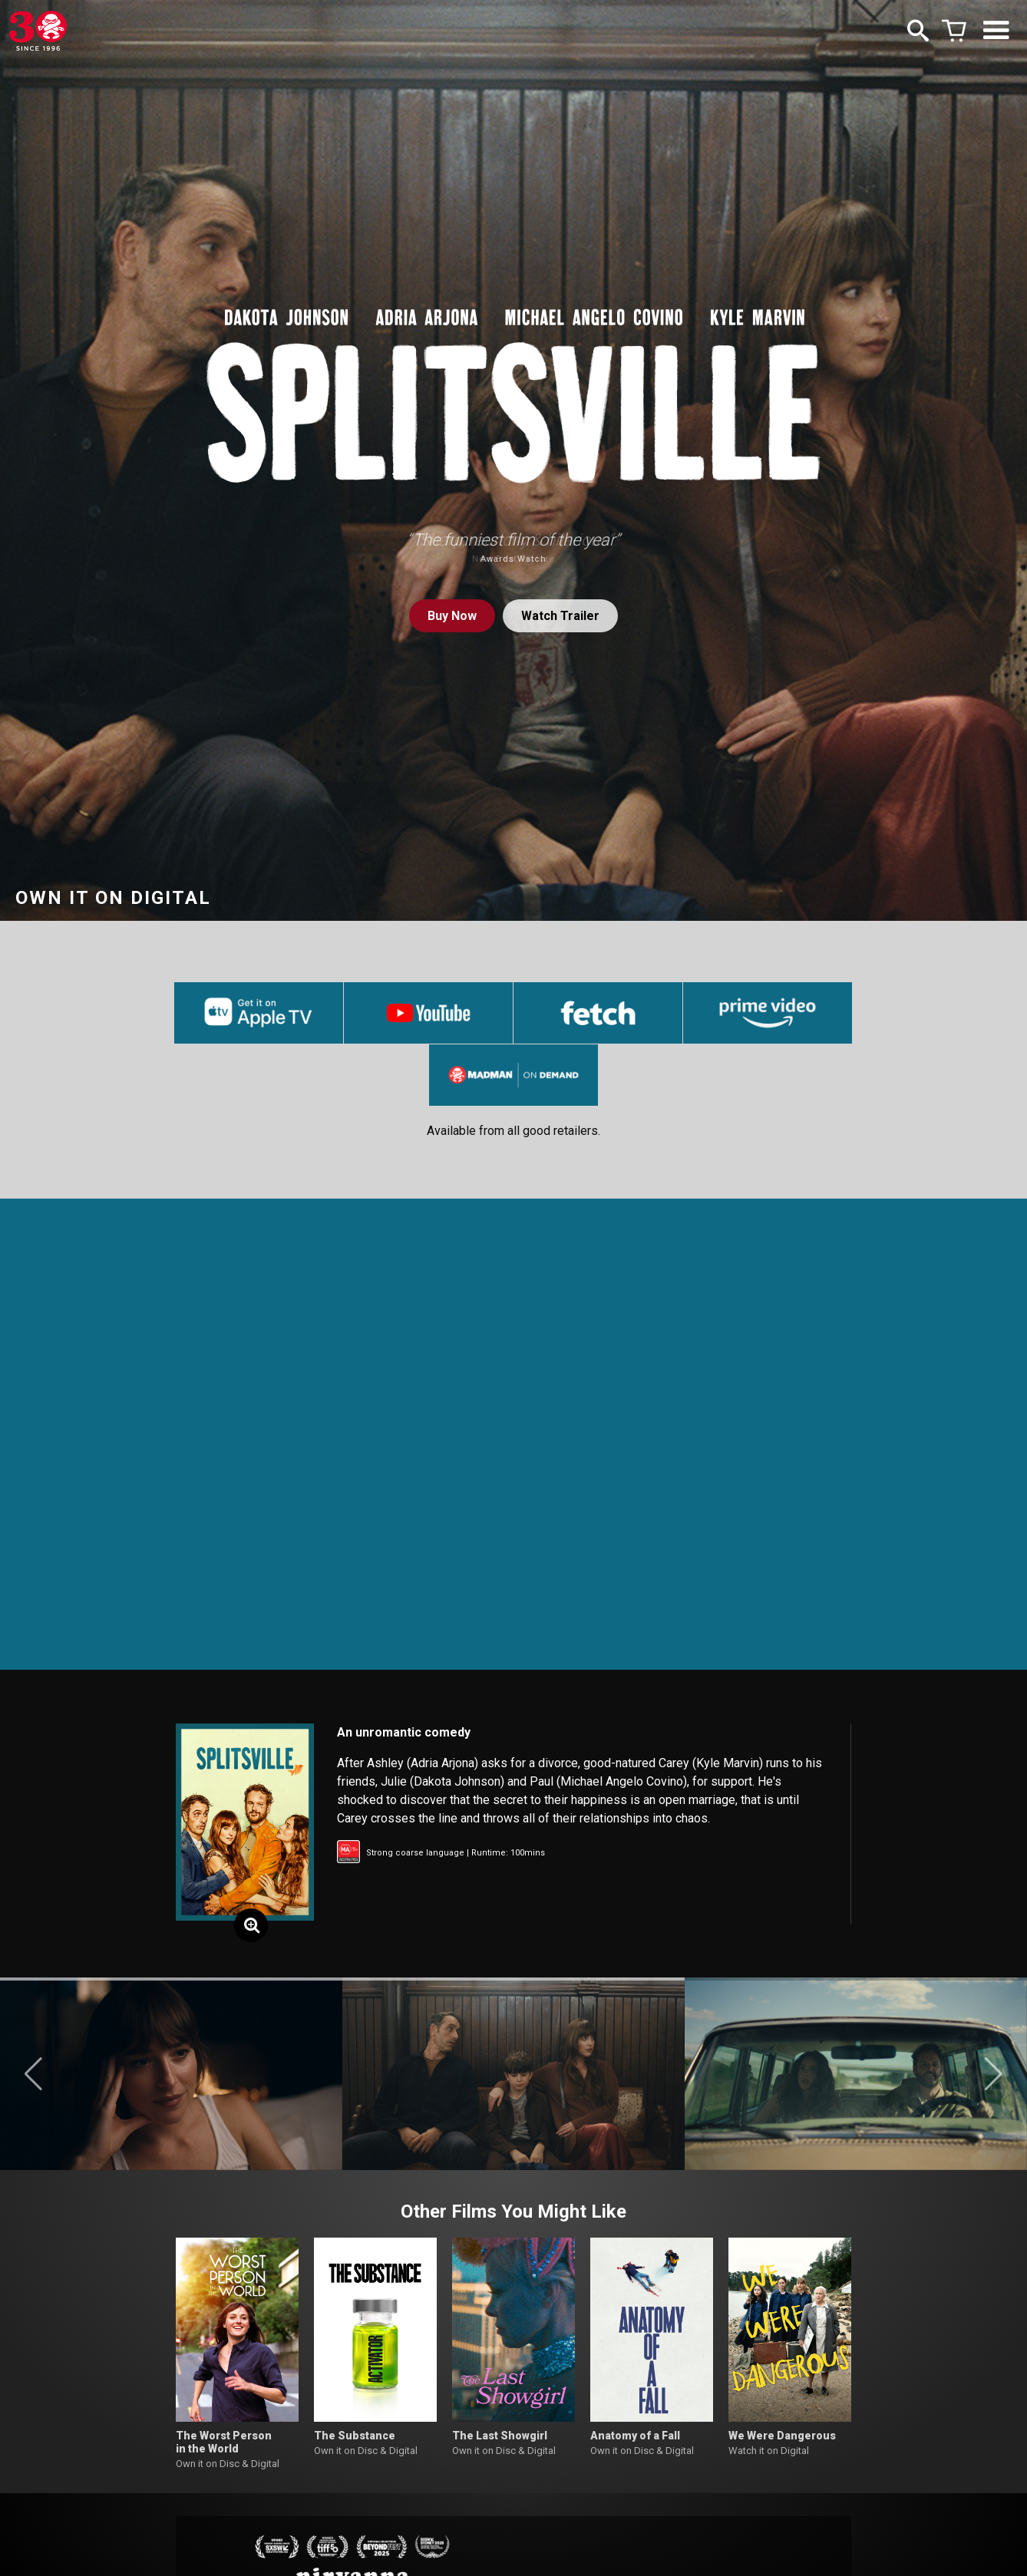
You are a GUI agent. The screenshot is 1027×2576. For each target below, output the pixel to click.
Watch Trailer (560, 616)
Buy (452, 616)
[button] (33, 2074)
